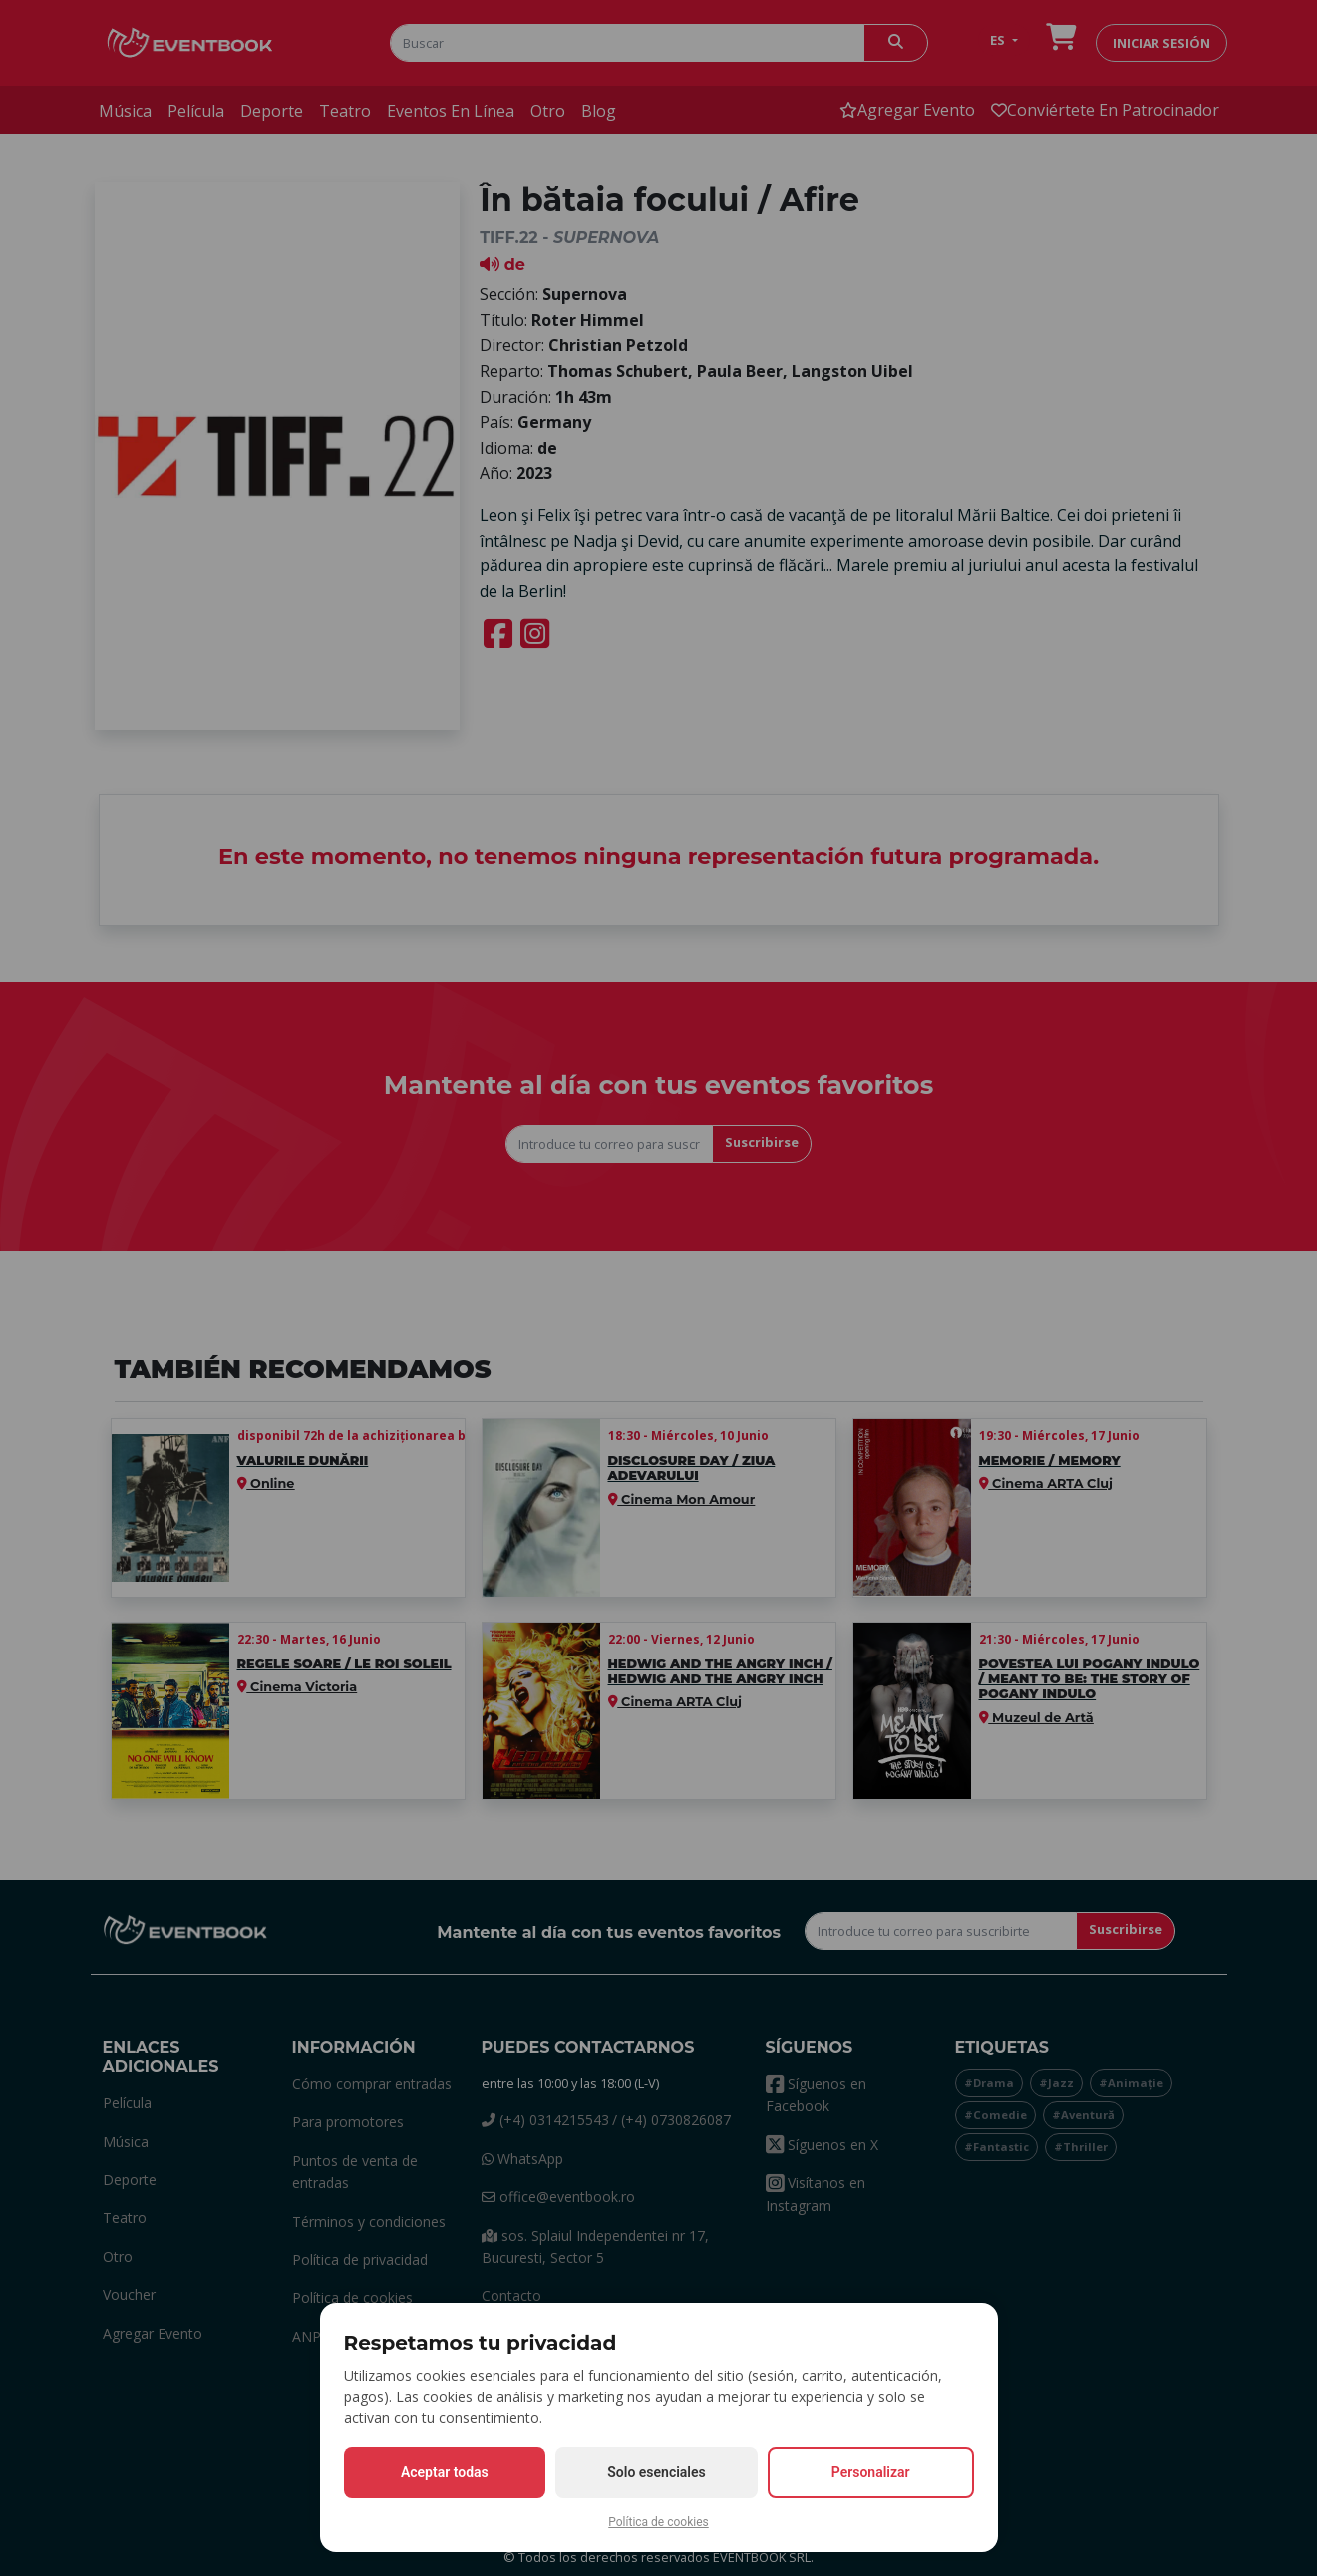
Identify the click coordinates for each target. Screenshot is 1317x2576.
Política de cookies (658, 2522)
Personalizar (870, 2472)
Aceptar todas (445, 2472)
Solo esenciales (656, 2472)
